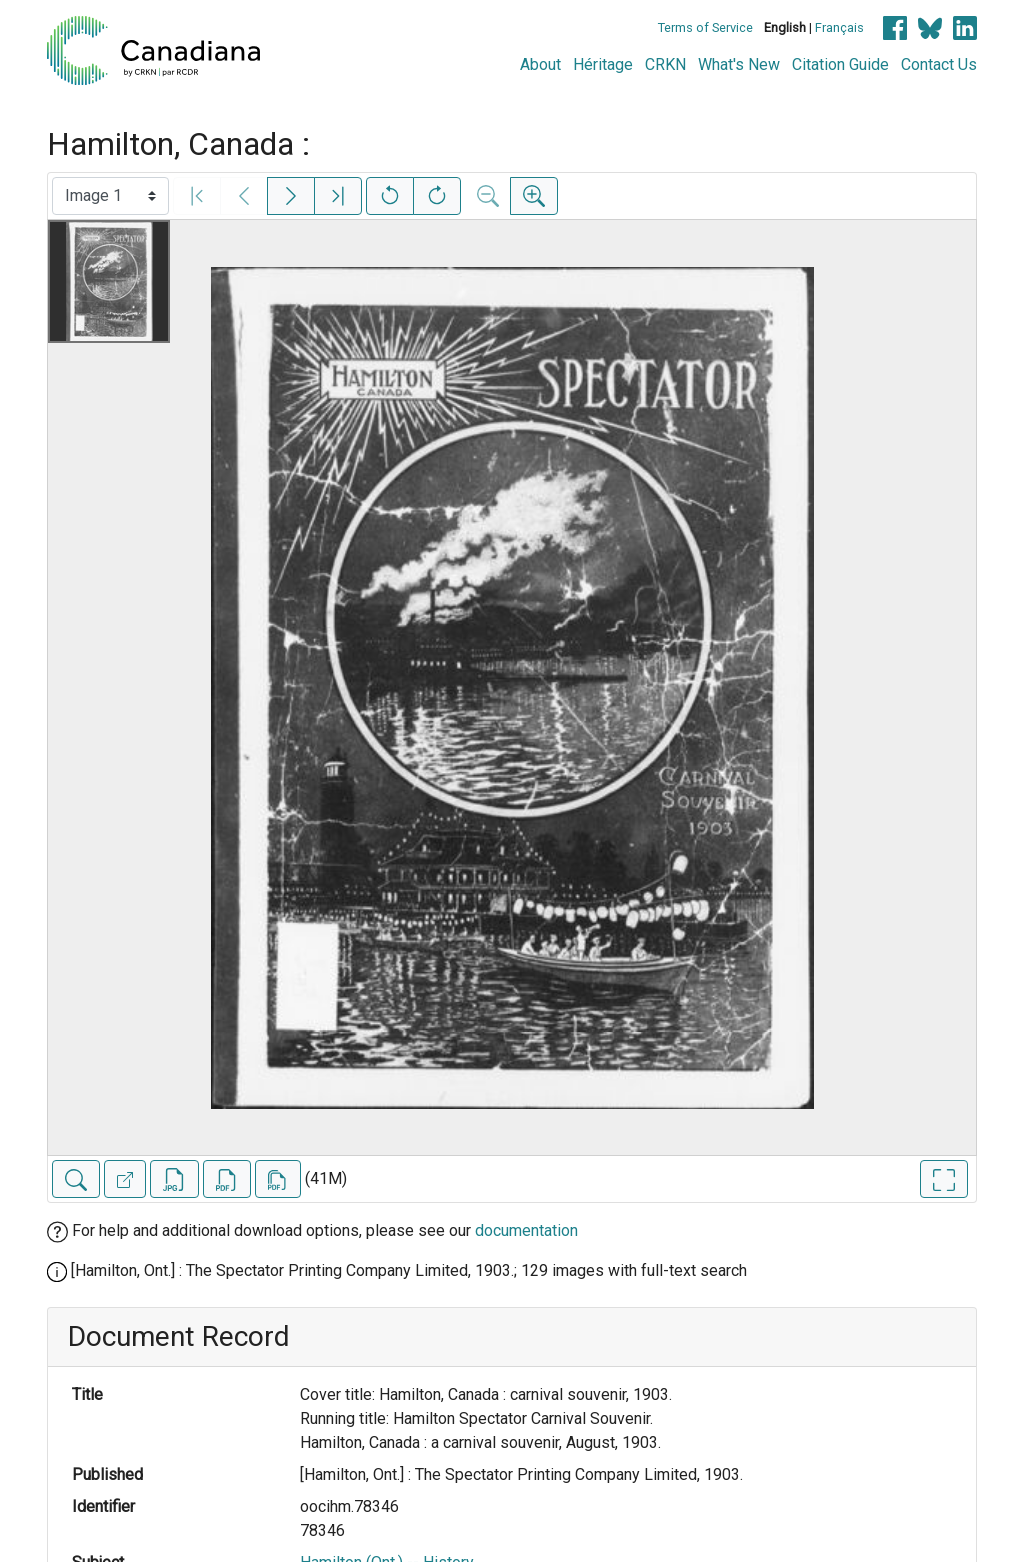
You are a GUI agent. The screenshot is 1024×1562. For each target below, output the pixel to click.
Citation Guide (840, 64)
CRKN (665, 64)
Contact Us (939, 64)
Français (839, 27)
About (540, 64)
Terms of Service (705, 27)
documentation (526, 1230)
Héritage (603, 64)
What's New (739, 64)
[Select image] (110, 196)
